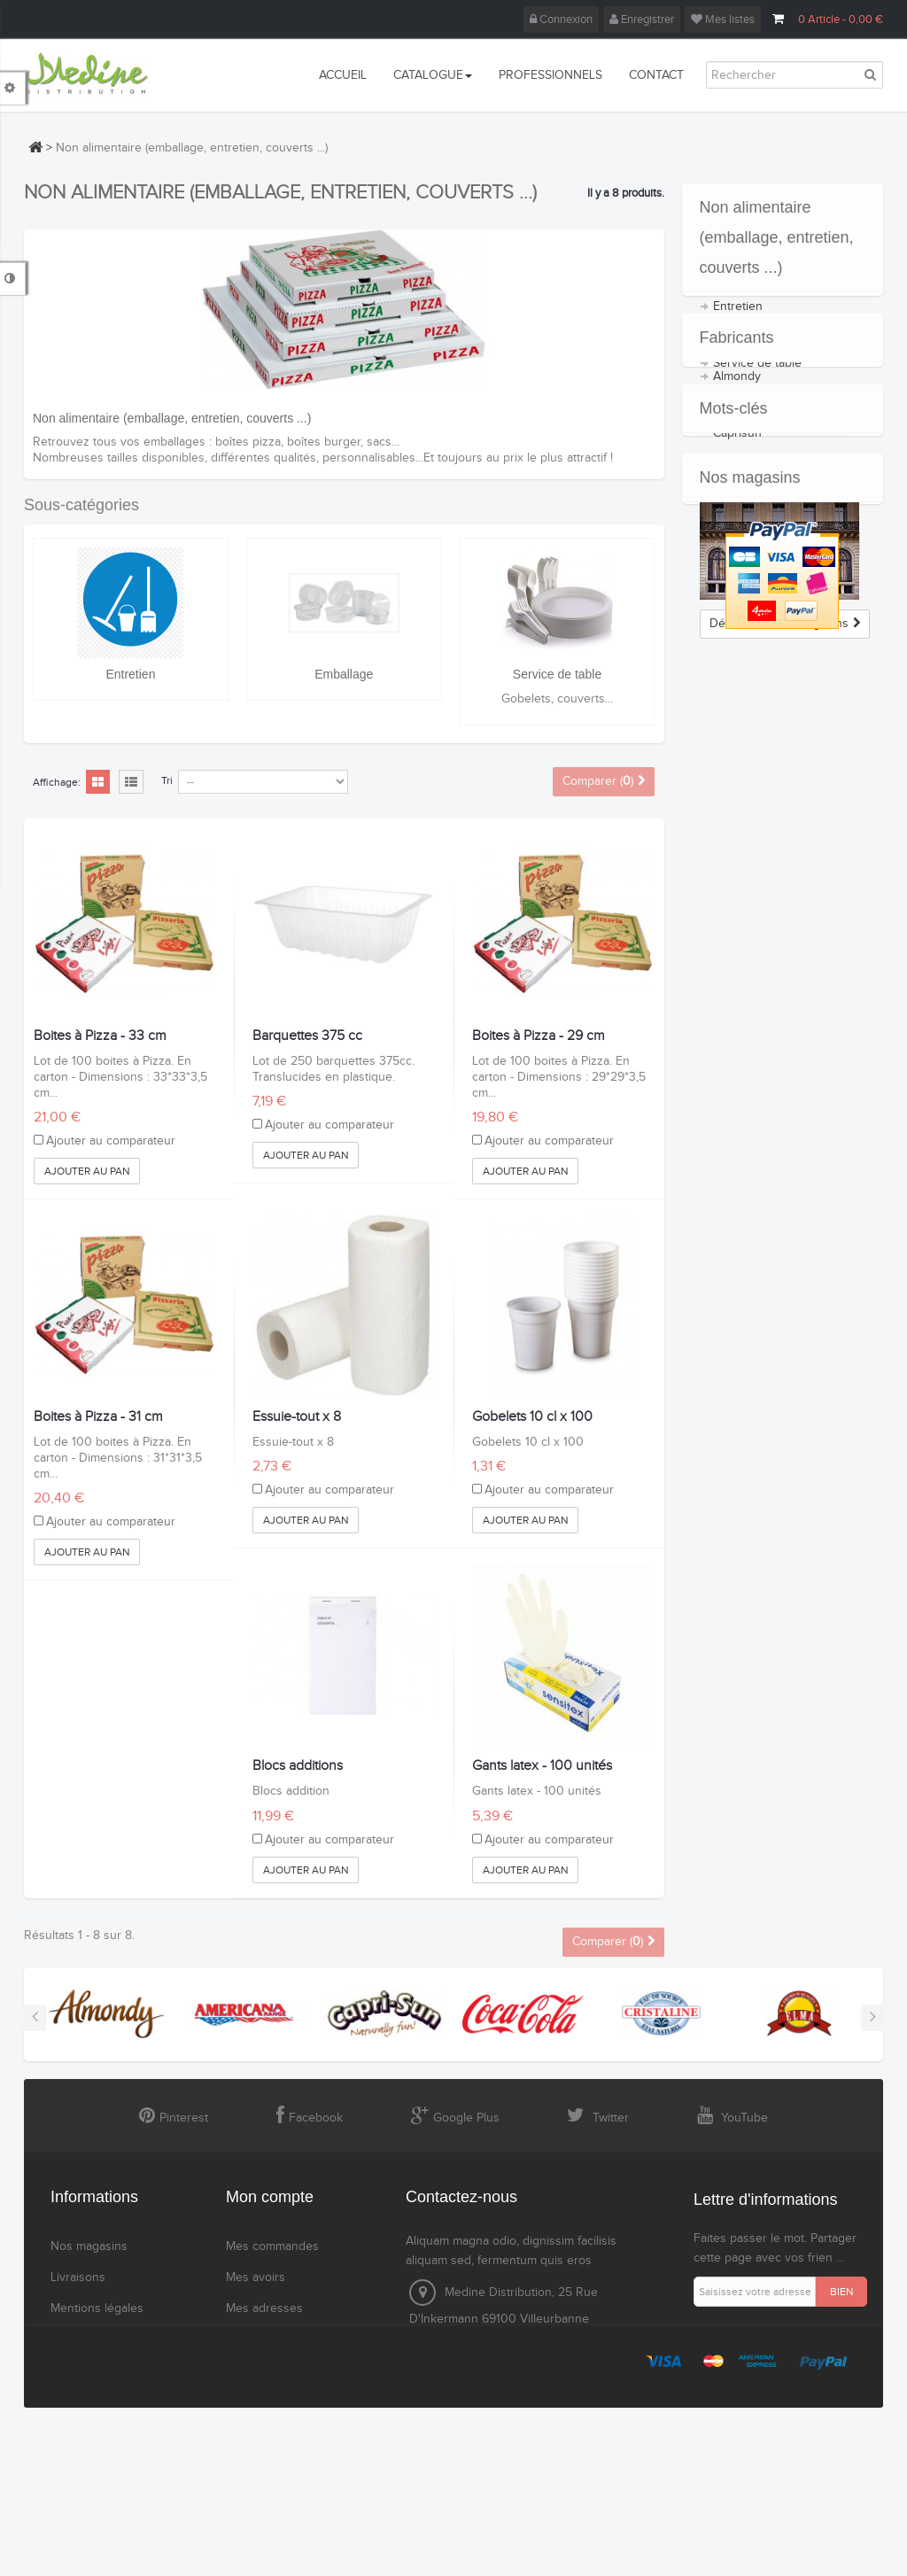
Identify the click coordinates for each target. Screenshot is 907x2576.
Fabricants (737, 455)
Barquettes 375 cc (307, 1036)
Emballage (343, 674)
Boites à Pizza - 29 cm (538, 1036)
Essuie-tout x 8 (296, 1417)
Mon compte (270, 2197)
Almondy (737, 507)
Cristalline (739, 621)
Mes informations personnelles (273, 2350)
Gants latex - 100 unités (542, 1766)
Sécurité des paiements (115, 2393)
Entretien (130, 674)
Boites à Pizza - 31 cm (98, 1417)
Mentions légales (96, 2308)
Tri (167, 780)
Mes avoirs (255, 2277)
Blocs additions (297, 1766)
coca (786, 791)
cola (828, 791)
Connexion (561, 19)
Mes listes (723, 19)
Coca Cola (740, 593)
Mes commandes (272, 2246)
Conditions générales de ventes (108, 2350)
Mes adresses (264, 2308)
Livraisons (77, 2277)
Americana (742, 536)
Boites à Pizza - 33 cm (100, 1036)
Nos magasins (750, 861)
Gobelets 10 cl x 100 (532, 1417)
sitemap (71, 2424)
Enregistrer (641, 19)
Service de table (557, 674)
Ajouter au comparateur (110, 1141)
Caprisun (737, 564)
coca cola (732, 791)
